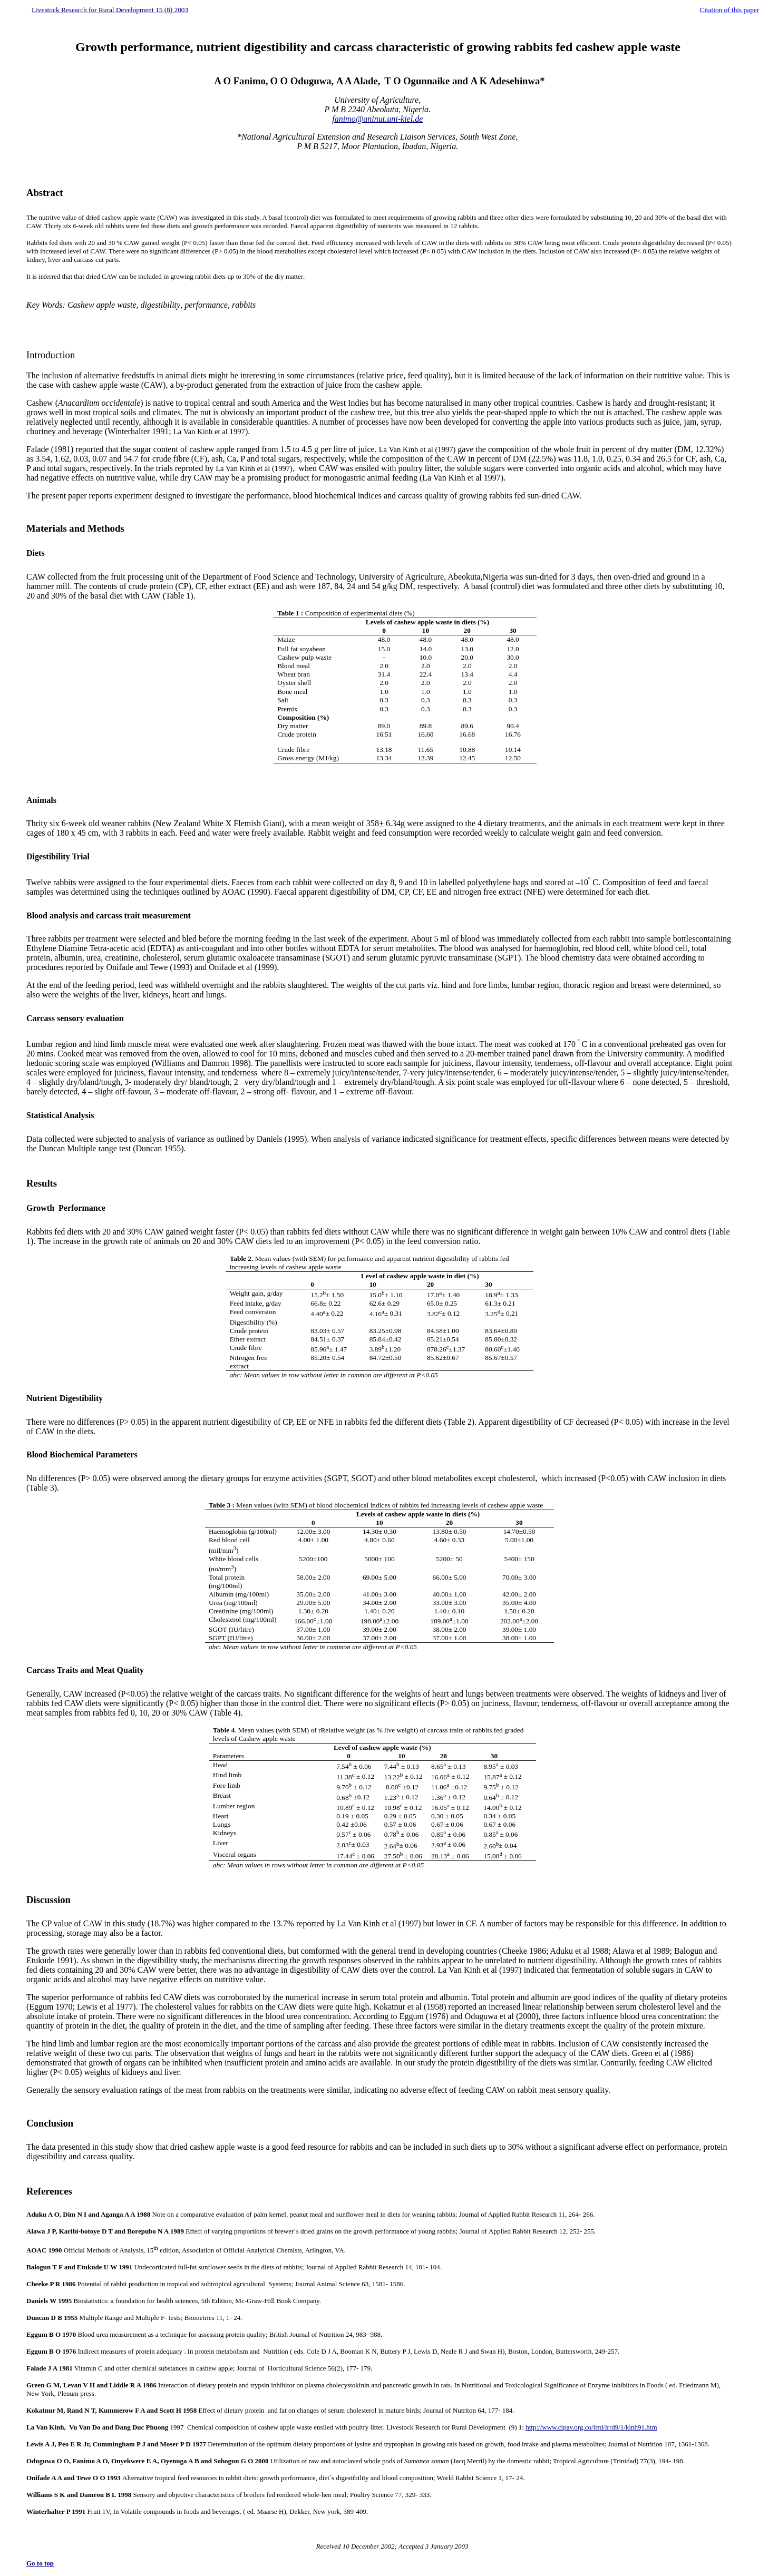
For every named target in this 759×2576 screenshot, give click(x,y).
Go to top (40, 2563)
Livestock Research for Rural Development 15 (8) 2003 (110, 10)
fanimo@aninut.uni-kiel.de (377, 118)
